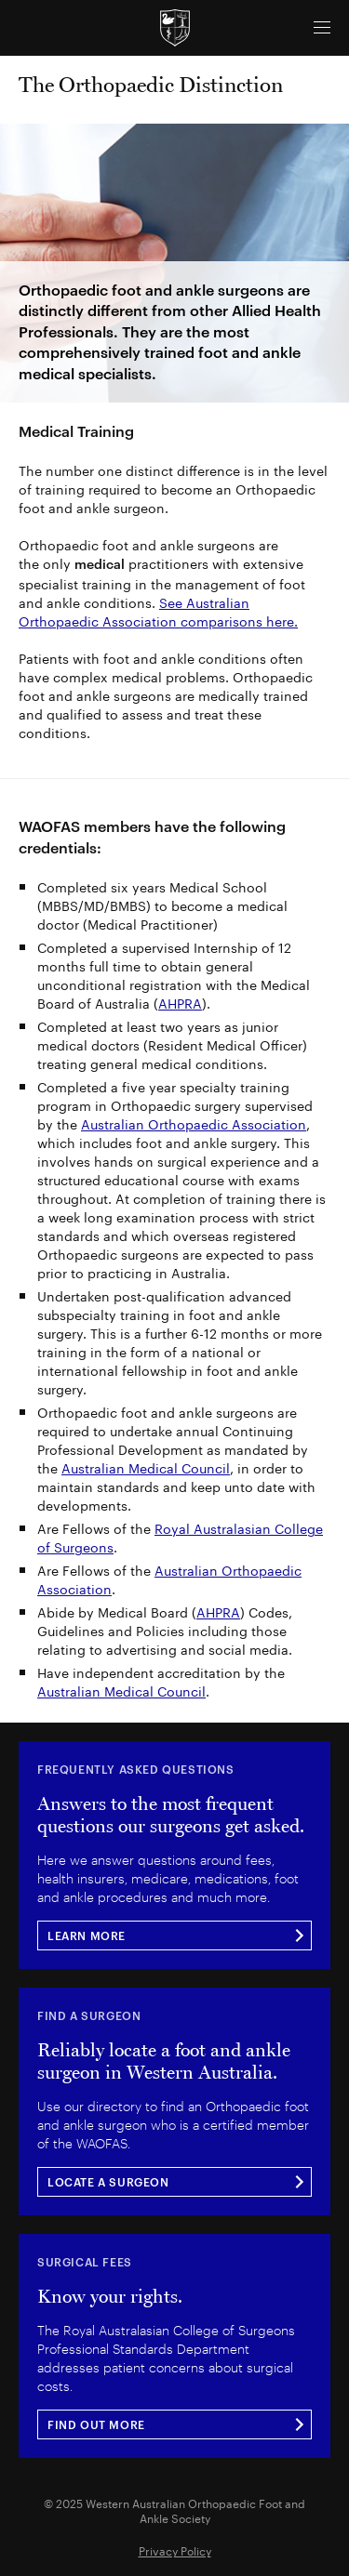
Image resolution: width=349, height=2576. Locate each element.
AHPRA (180, 1002)
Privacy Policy (175, 2549)
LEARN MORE (86, 1935)
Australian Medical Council (145, 1467)
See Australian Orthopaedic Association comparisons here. (158, 610)
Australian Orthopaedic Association (193, 1123)
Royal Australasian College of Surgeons (180, 1536)
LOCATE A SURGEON (108, 2181)
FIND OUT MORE (96, 2424)
